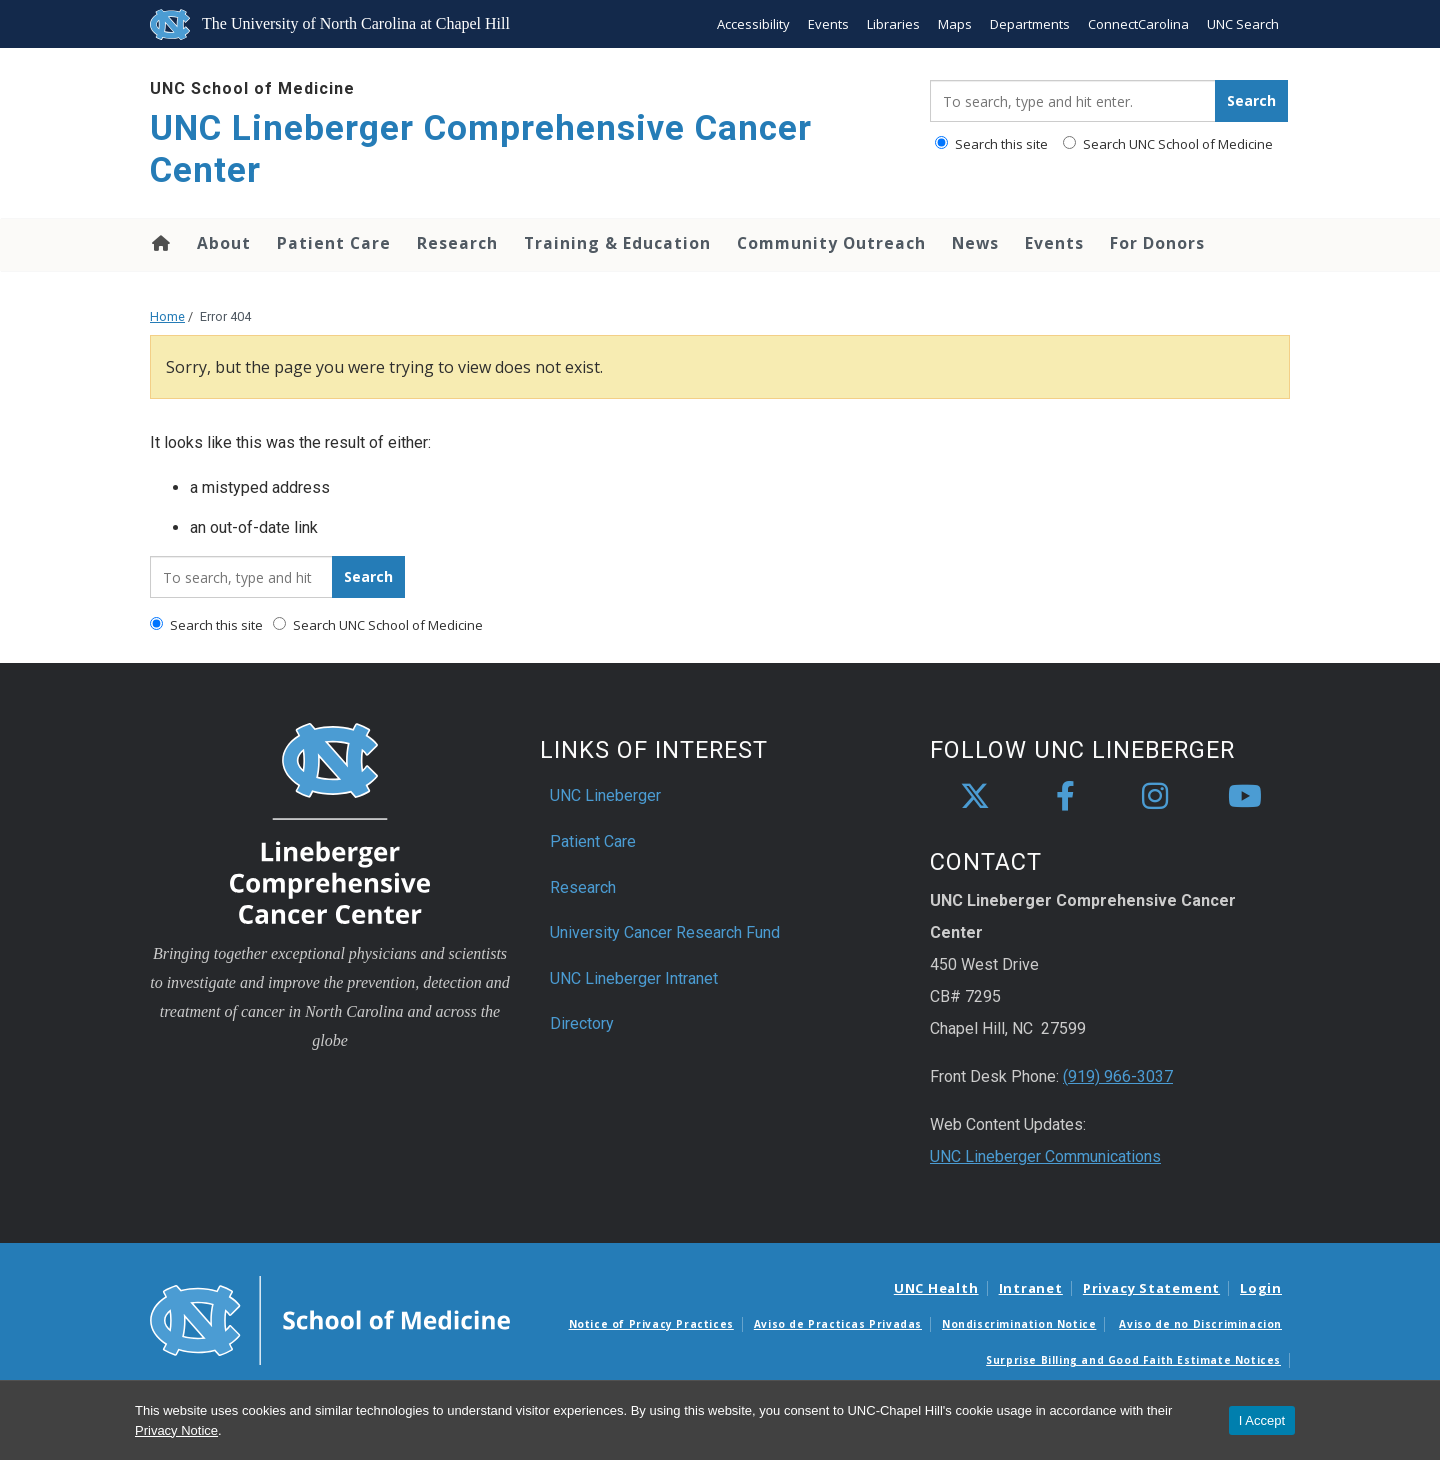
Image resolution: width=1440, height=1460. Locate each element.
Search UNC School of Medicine (1168, 144)
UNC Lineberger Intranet (634, 978)
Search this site (991, 144)
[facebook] (1065, 797)
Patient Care (334, 243)
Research (457, 243)
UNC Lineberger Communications (1045, 1156)
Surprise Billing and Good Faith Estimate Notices (1133, 1360)
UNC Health (936, 1288)
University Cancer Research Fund (665, 932)
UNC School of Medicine (252, 88)
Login (1261, 1288)
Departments (1030, 24)
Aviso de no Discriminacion (1200, 1324)
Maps (955, 24)
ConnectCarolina (1138, 24)
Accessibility (753, 24)
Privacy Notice (176, 1430)
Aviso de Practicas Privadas (838, 1324)
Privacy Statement (1151, 1288)
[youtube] (1245, 797)
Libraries (893, 24)
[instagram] (1155, 797)
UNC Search (1243, 24)
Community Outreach (831, 243)
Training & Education (617, 243)
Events (828, 24)
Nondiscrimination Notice (1019, 1324)
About (224, 243)
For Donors (1157, 243)
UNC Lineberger (605, 795)
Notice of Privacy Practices (651, 1324)
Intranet (1031, 1288)
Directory (582, 1023)
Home (159, 243)
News (975, 243)
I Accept (1262, 1420)
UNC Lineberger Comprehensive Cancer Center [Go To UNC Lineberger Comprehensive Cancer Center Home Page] (481, 149)
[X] (975, 797)
